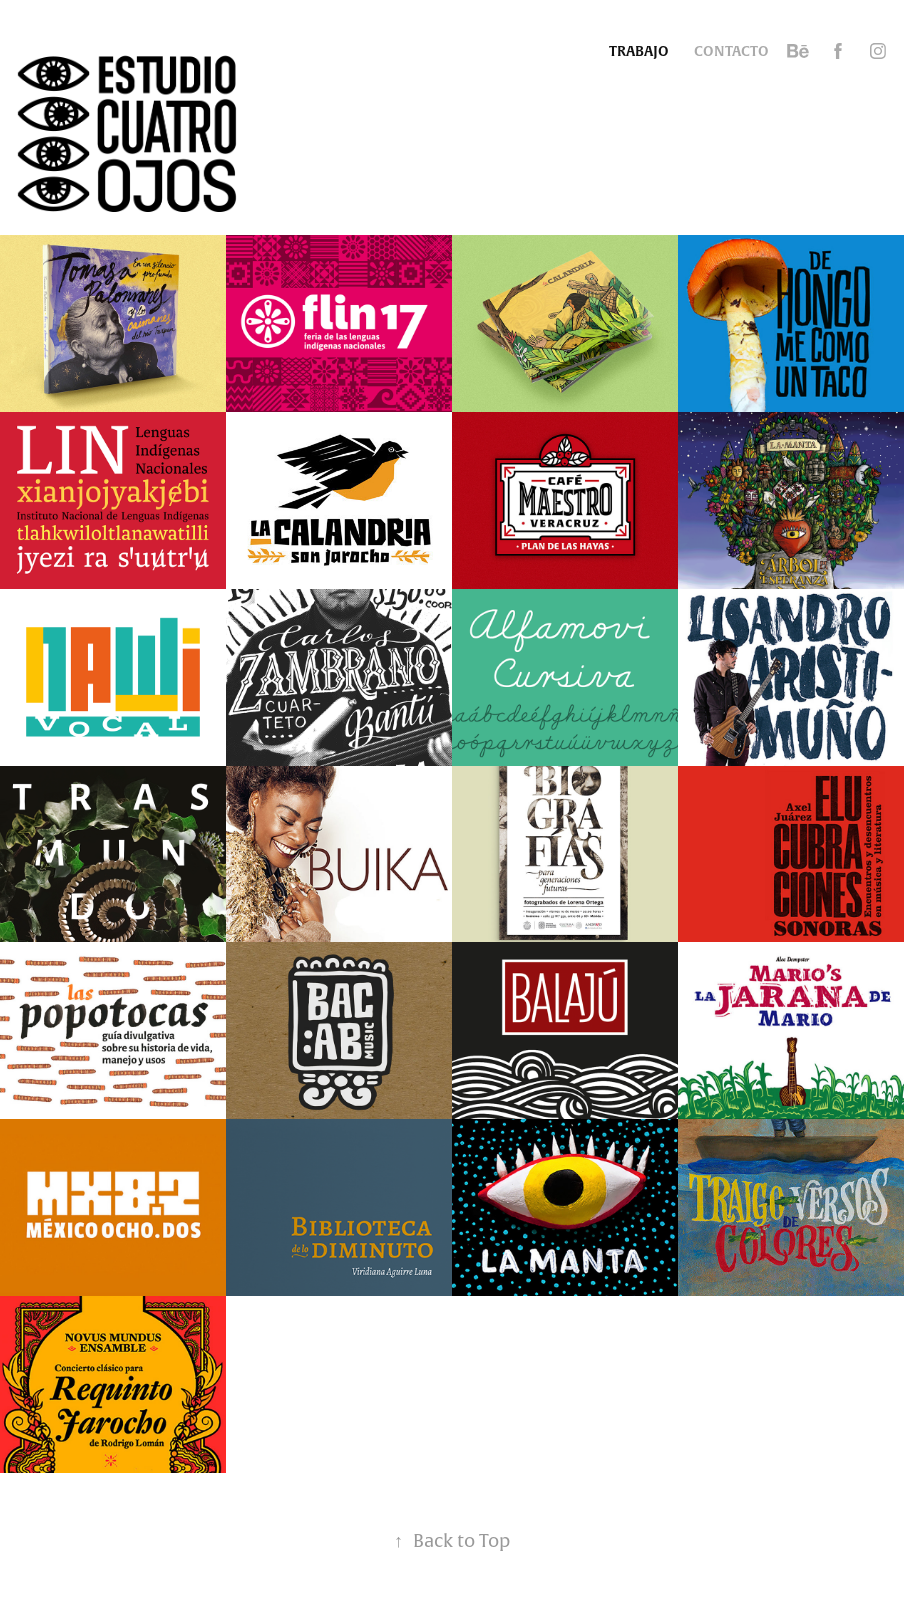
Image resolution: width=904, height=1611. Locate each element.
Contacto (731, 51)
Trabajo (639, 51)
